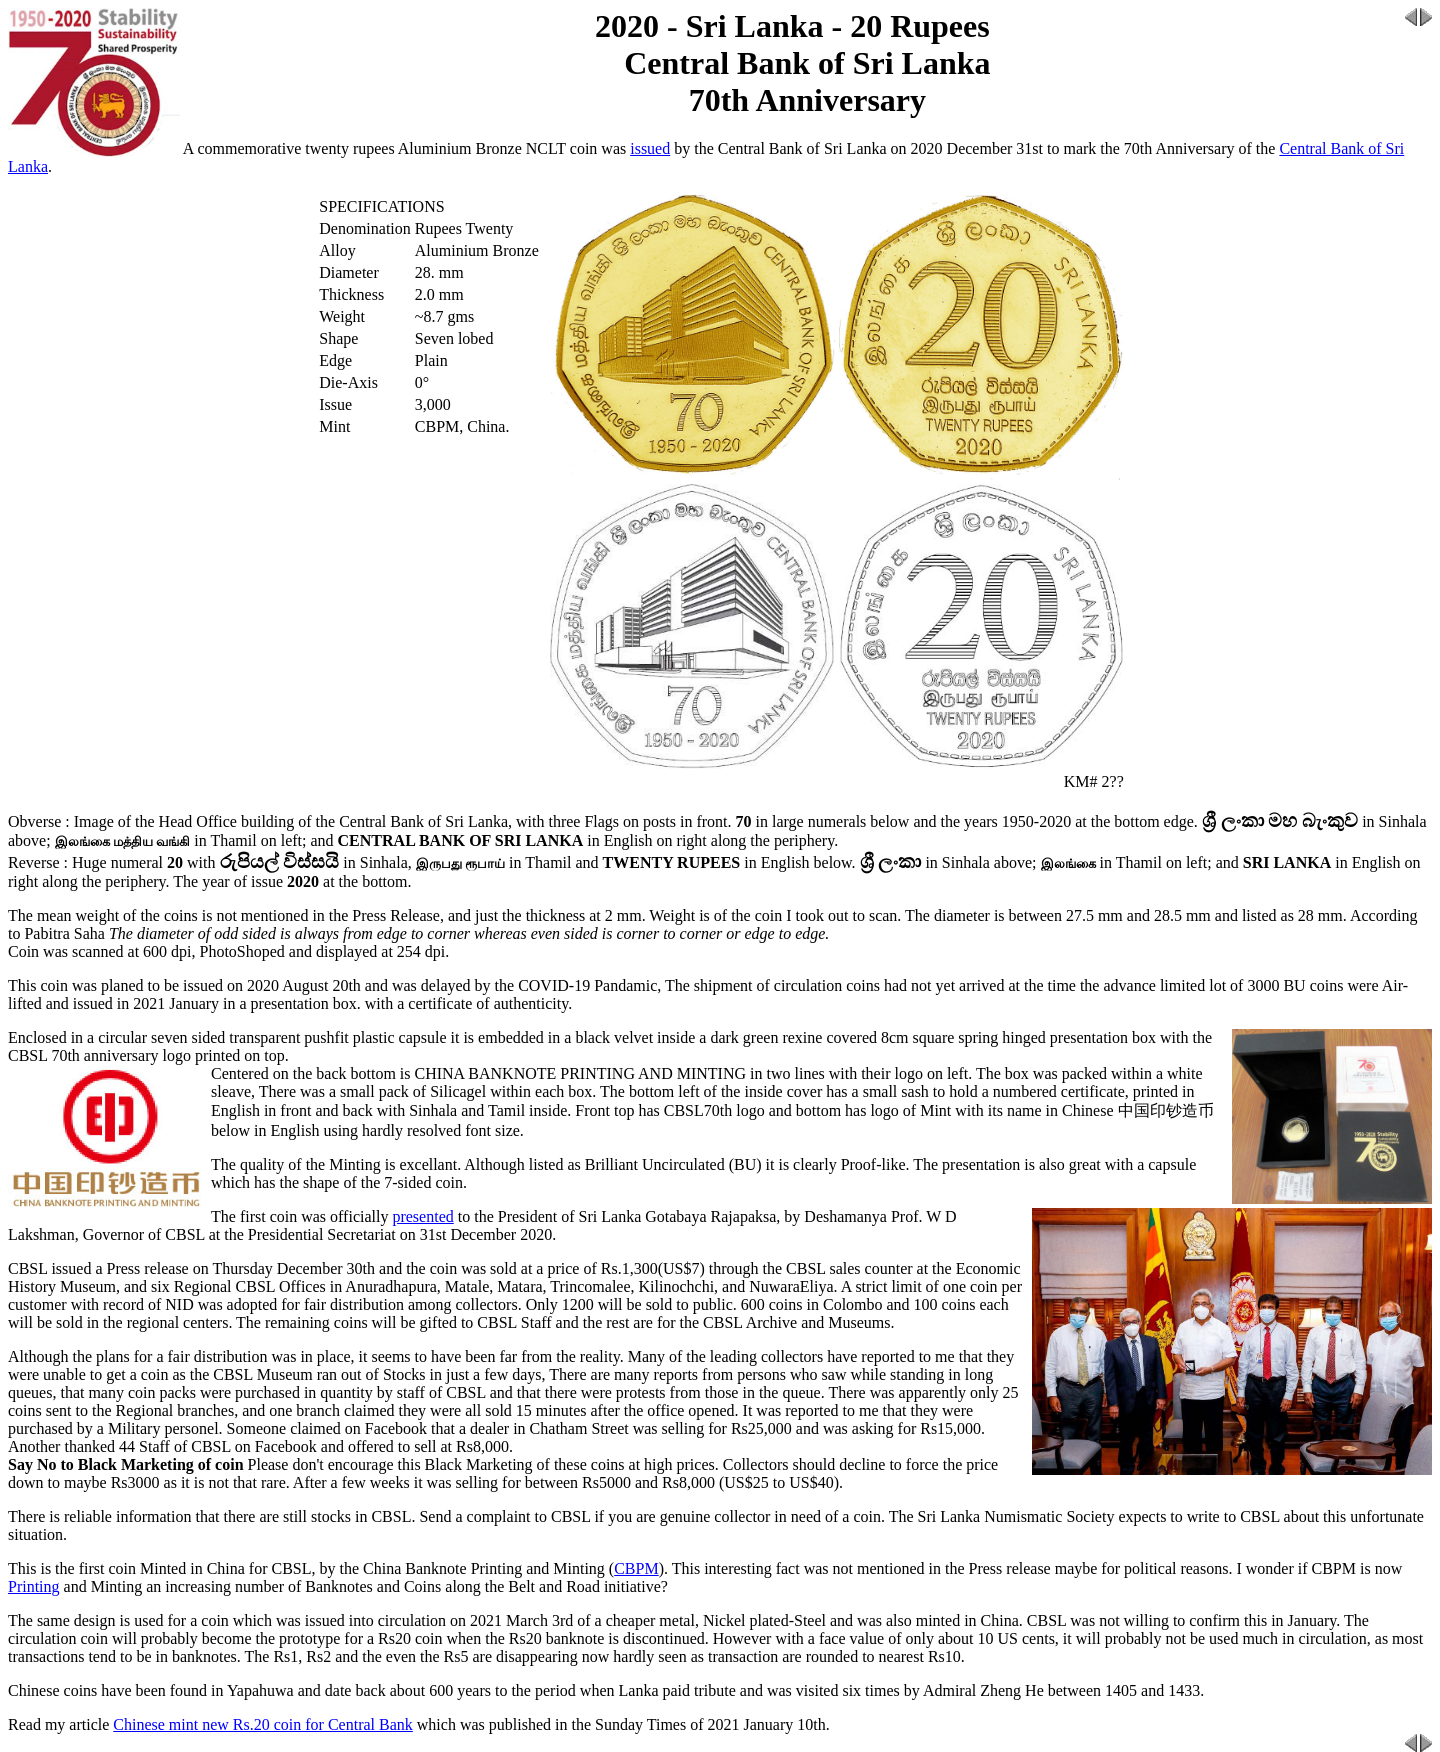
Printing (34, 1586)
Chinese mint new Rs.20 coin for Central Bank (263, 1724)
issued (650, 148)
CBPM (636, 1568)
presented (422, 1216)
